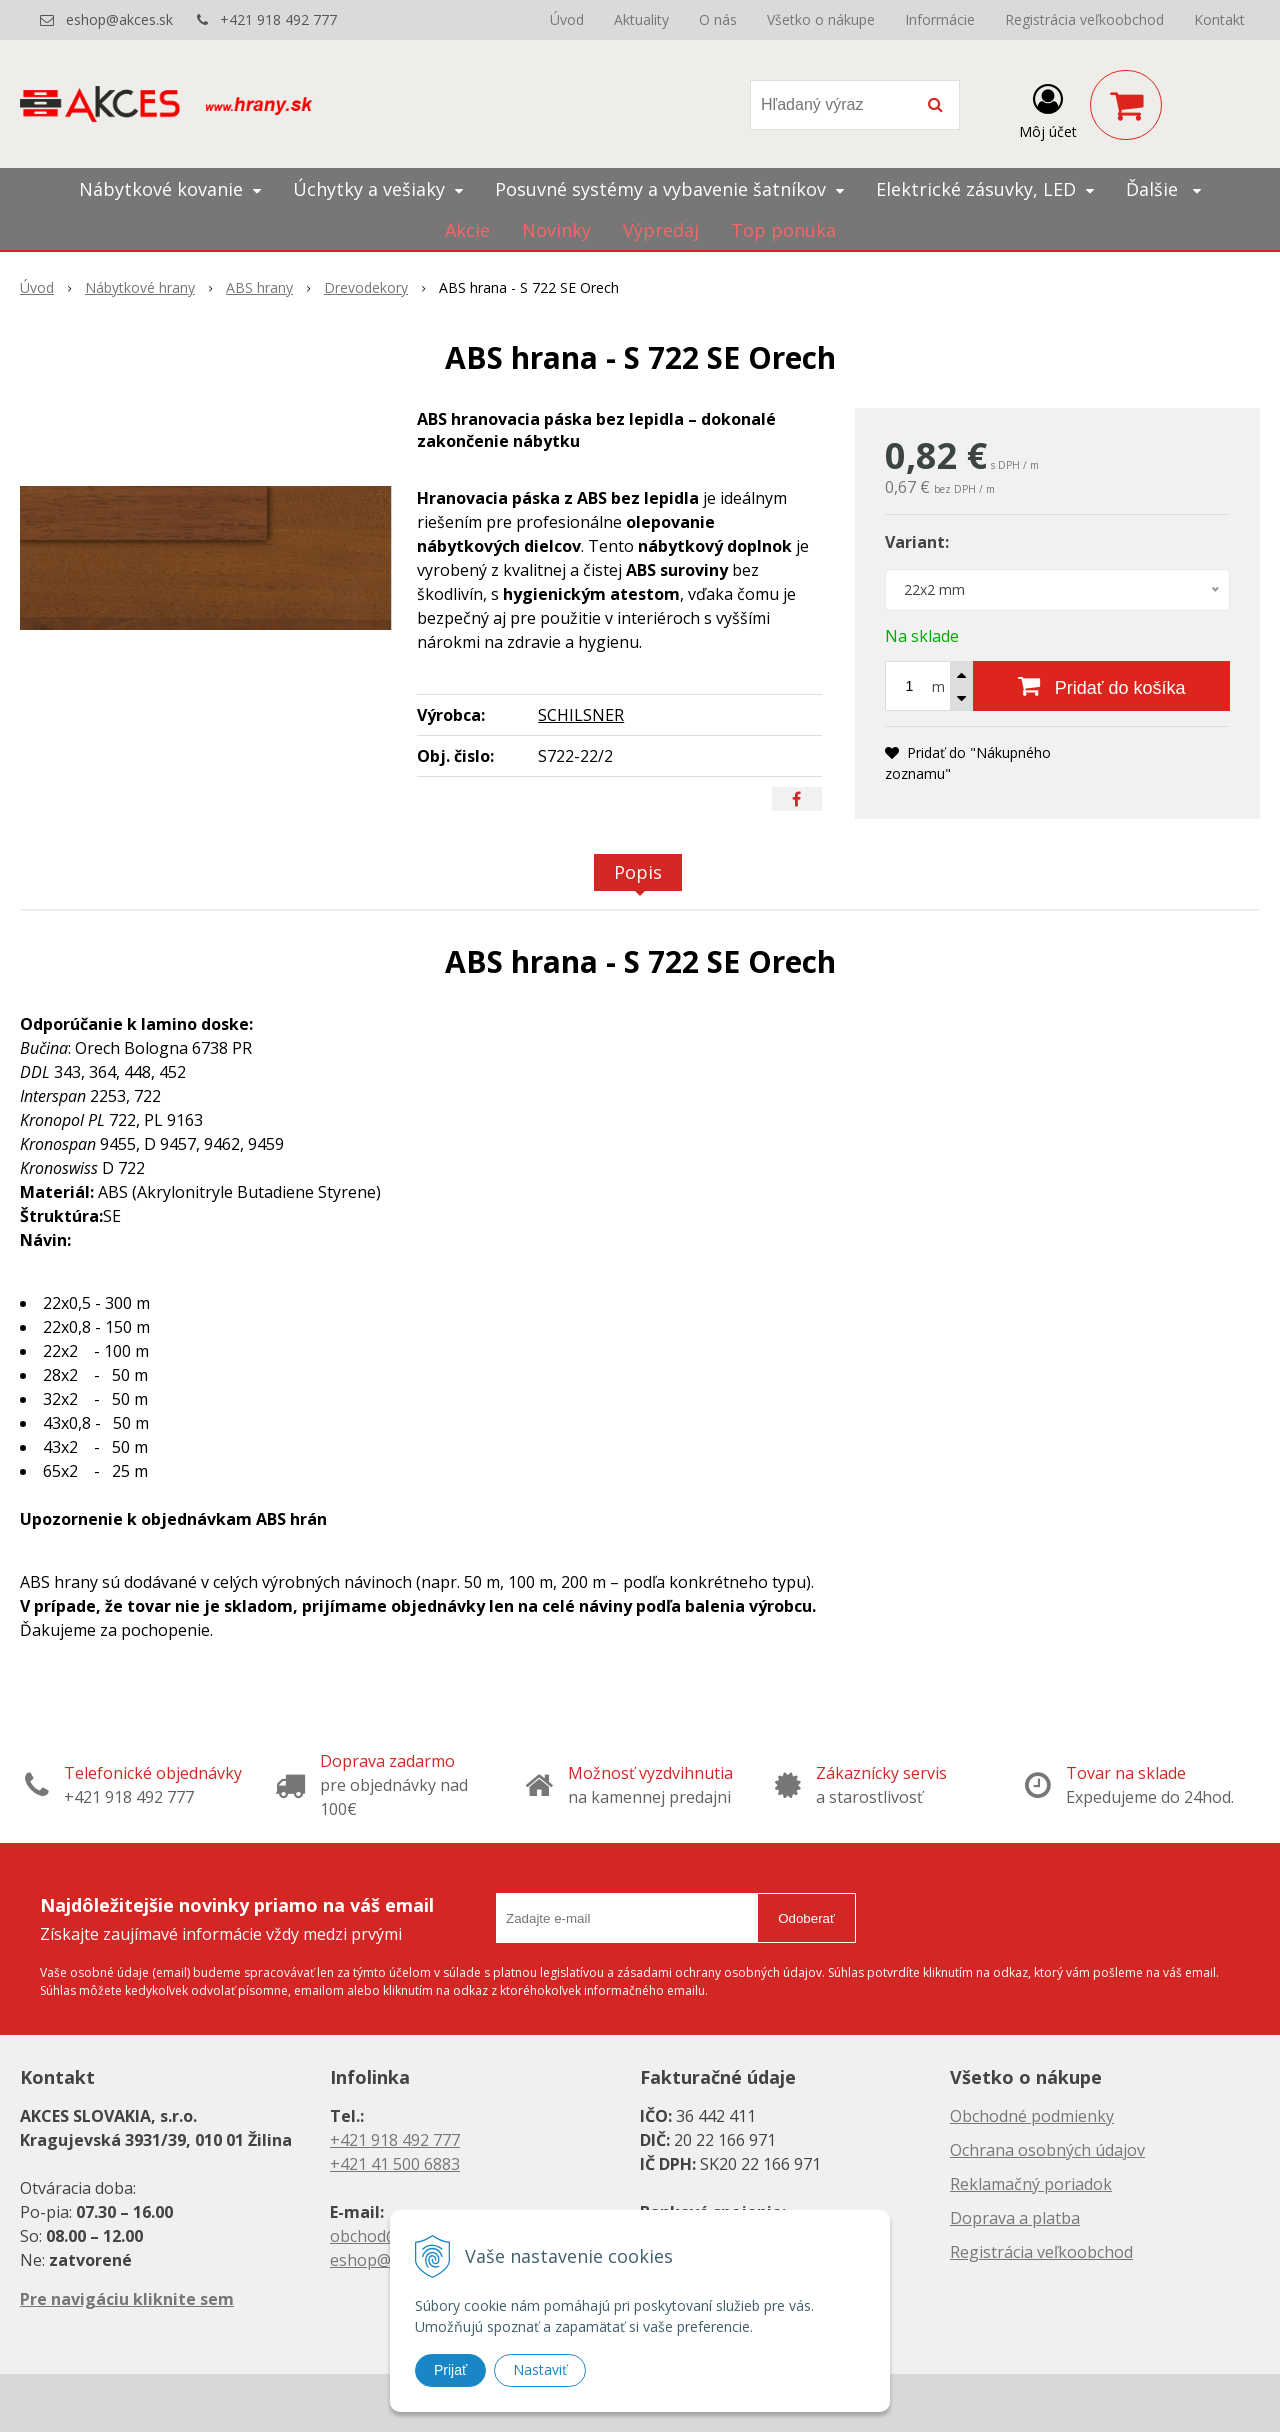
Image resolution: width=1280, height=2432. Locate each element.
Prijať (450, 2370)
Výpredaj (661, 230)
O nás (718, 19)
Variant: (917, 542)
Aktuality (641, 19)
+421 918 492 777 (278, 19)
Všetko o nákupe (821, 19)
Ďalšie (1163, 189)
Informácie (940, 19)
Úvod (567, 19)
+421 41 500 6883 (395, 2164)
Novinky (556, 230)
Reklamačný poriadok (1031, 2184)
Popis (638, 872)
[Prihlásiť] (1048, 109)
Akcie (467, 230)
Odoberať (806, 1918)
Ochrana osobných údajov (1047, 2150)
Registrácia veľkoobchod (1084, 19)
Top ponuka (783, 230)
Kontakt (1219, 19)
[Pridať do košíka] (1101, 686)
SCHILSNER (581, 715)
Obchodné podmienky (1032, 2116)
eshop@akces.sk (119, 19)
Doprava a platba (1015, 2218)
